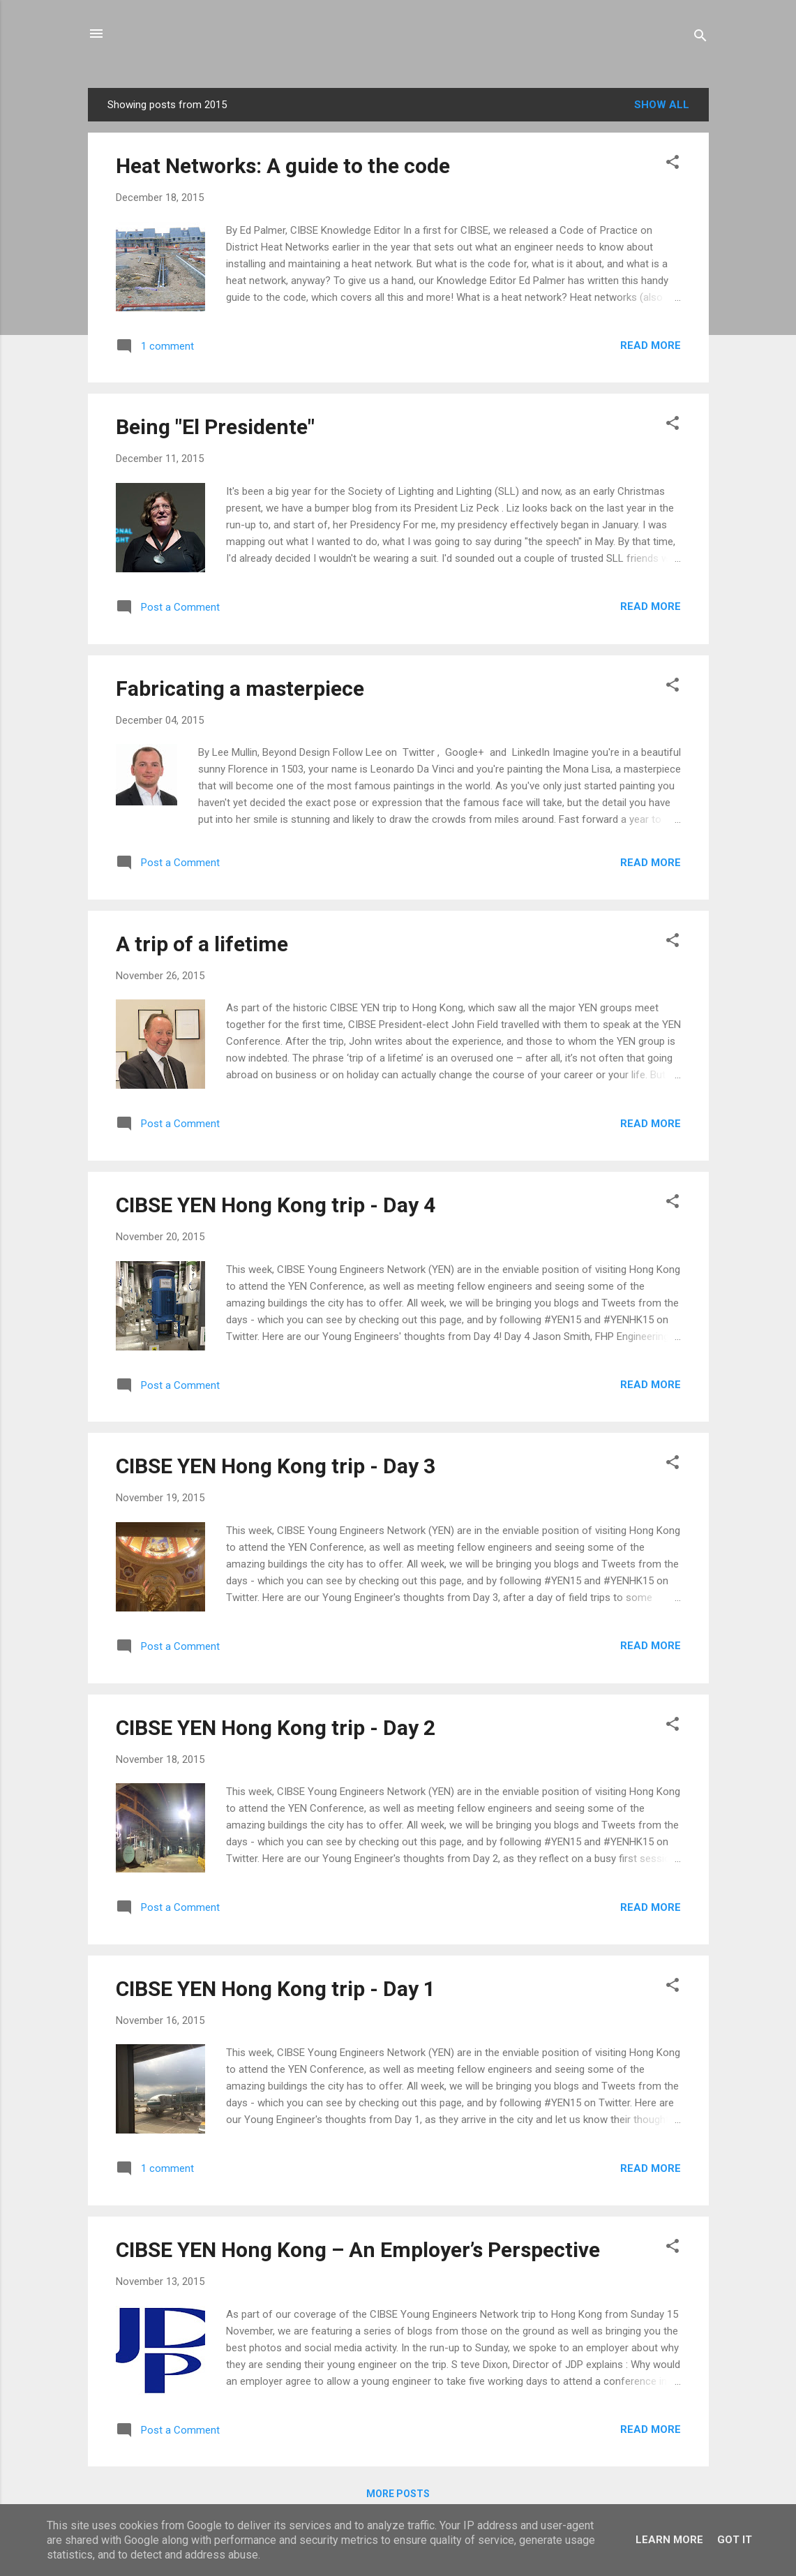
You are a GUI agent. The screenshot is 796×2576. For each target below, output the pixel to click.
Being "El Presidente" (215, 427)
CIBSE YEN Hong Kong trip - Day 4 (275, 1205)
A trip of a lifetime (202, 944)
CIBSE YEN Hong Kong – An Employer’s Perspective (358, 2250)
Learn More (669, 2539)
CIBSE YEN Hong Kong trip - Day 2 (275, 1727)
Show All (661, 104)
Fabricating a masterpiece (240, 688)
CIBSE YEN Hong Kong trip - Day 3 (275, 1466)
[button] (672, 164)
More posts (398, 2493)
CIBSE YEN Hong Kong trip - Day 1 (275, 1988)
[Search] (700, 38)
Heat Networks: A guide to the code (283, 166)
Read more (650, 345)
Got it (734, 2539)
